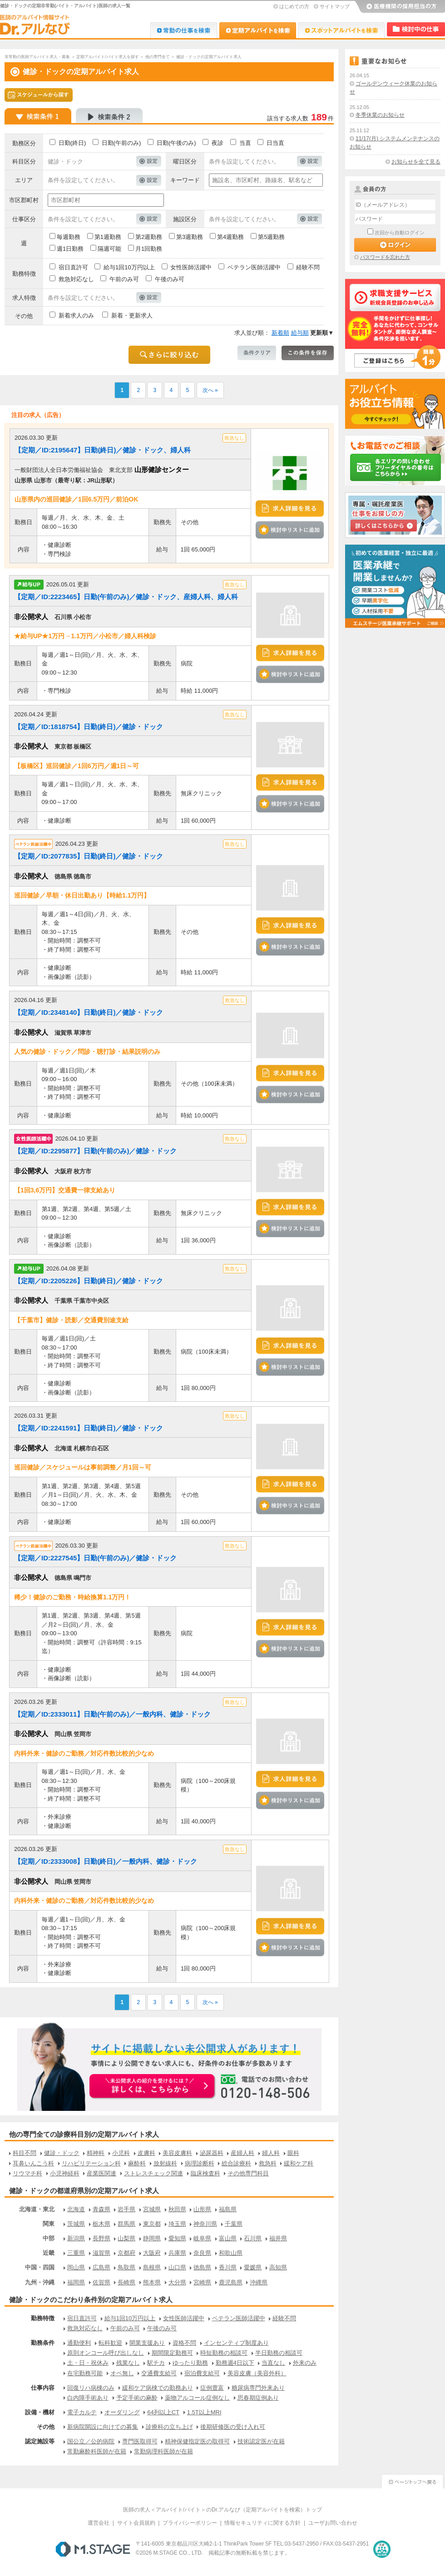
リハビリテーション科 (91, 2163)
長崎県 (126, 2282)
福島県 (228, 2209)
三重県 (76, 2252)
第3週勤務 (189, 236)
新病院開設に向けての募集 (102, 2426)
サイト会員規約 (136, 2523)
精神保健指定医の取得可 (197, 2441)
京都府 (126, 2252)
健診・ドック (61, 2152)
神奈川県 (205, 2223)
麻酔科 (137, 2163)
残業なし (128, 2362)
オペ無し (122, 2373)
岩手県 (126, 2209)
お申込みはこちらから (152, 2087)
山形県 (202, 2209)
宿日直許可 (73, 267)
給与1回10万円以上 (129, 267)
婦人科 (271, 2152)
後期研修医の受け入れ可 (232, 2426)
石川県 (253, 2238)
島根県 (152, 2267)
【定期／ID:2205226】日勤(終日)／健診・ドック (88, 1281)
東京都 (152, 2223)
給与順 (300, 332)
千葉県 (233, 2223)
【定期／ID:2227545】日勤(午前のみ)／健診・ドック (95, 1558)
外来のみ (304, 2362)
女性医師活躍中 (191, 267)
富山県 (228, 2238)
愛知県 (177, 2238)
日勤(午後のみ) (176, 142)
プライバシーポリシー (190, 2523)
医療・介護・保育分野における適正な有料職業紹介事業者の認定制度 (382, 2549)
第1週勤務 (107, 236)
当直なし (273, 2362)
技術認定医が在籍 (261, 2441)
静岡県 (152, 2238)
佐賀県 (101, 2282)
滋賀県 (101, 2252)
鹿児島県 (230, 2282)
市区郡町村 (24, 200)
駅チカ (156, 2362)
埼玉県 (177, 2223)
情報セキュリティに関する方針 (262, 2523)
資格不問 (184, 2342)
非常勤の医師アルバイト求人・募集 (37, 57)
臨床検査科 (205, 2173)
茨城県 (76, 2223)
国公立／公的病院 (90, 2441)
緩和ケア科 (298, 2163)
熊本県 (152, 2282)
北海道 (76, 2209)
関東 (48, 2223)
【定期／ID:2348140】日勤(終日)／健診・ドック (88, 1012)
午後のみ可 (169, 279)
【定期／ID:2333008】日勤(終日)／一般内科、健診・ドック (105, 1861)
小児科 (121, 2152)
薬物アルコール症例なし (197, 2397)
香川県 (228, 2267)
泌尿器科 (211, 2152)
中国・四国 (39, 2267)
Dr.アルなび (257, 30)
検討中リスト (416, 29)
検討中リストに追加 (290, 530)
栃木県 (101, 2223)
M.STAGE (92, 2549)
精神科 (95, 2152)
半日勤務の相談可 (278, 2352)
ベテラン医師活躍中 (254, 267)
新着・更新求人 (132, 315)
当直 (245, 142)
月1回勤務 (148, 248)
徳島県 (202, 2267)
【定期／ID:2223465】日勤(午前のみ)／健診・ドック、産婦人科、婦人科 (126, 597)
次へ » (210, 390)
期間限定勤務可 (172, 2352)
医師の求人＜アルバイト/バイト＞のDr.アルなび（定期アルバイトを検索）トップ (222, 2510)
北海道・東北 (36, 2209)
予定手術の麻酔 (137, 2397)
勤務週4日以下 (235, 2362)
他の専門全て (157, 57)
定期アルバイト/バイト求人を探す (107, 57)
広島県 (101, 2267)
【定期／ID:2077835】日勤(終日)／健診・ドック (88, 856)
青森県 (101, 2209)
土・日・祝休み (88, 2362)
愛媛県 (253, 2267)
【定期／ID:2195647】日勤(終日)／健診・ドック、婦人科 (103, 450)
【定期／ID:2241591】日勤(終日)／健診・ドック (88, 1428)
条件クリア (256, 353)
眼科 (293, 2152)
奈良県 (202, 2252)
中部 (48, 2238)
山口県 (177, 2267)
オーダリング (122, 2412)
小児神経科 (64, 2173)
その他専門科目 (248, 2173)
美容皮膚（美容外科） (257, 2373)
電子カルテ (82, 2412)
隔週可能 (109, 248)
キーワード (185, 180)
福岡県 (76, 2282)
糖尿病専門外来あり (258, 2387)
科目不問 (24, 2152)
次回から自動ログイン (400, 232)
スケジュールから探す (39, 95)
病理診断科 (199, 2163)
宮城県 (152, 2209)
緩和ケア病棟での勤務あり (157, 2387)
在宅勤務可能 (85, 2373)
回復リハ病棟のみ (90, 2387)
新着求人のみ (76, 315)
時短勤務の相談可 (223, 2352)
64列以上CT (163, 2412)
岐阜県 (202, 2238)
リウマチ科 (27, 2173)
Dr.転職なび (183, 30)
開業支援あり (147, 2342)
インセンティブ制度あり (236, 2342)
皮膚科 (146, 2152)
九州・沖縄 (39, 2282)
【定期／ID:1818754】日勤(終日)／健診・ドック (88, 726)
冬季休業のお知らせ (380, 115)
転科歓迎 (110, 2342)
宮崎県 (202, 2282)
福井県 (278, 2238)
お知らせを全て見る (415, 162)
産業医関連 (101, 2173)
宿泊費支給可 (202, 2373)
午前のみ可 (124, 279)
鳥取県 (126, 2267)
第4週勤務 (230, 236)
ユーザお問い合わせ (332, 2523)
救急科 (268, 2163)
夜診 (217, 142)
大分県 (177, 2282)
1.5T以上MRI (204, 2412)
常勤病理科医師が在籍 (163, 2451)
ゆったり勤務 (190, 2362)
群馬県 (126, 2223)
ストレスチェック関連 (153, 2173)
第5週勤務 (271, 236)
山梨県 (126, 2238)
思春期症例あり (258, 2397)
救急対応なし (76, 279)
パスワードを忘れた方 (385, 257)
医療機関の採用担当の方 (399, 7)
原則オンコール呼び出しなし (105, 2352)
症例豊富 (212, 2387)
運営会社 (98, 2523)
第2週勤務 (148, 236)
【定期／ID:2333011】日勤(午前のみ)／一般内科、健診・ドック (112, 1714)
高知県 (278, 2267)
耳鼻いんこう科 (33, 2163)
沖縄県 (258, 2282)
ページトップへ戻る (412, 2480)
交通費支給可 (159, 2373)
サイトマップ (335, 6)
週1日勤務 (70, 248)
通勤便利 (79, 2342)
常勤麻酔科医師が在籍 (96, 2451)
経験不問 (308, 267)
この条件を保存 (308, 353)
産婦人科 (242, 2152)
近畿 (48, 2252)
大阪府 (152, 2252)
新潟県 (76, 2238)
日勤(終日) (72, 142)
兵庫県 (177, 2252)
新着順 (280, 332)
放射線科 (165, 2163)
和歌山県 (230, 2252)
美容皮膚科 (177, 2152)
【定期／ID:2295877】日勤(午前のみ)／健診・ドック (95, 1151)
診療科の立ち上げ (169, 2426)
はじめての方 (294, 6)
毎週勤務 (68, 236)
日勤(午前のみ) (121, 142)
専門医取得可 (140, 2441)
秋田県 (177, 2209)
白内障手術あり (88, 2397)
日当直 (275, 142)
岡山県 (76, 2267)
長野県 (101, 2238)
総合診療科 (236, 2163)
